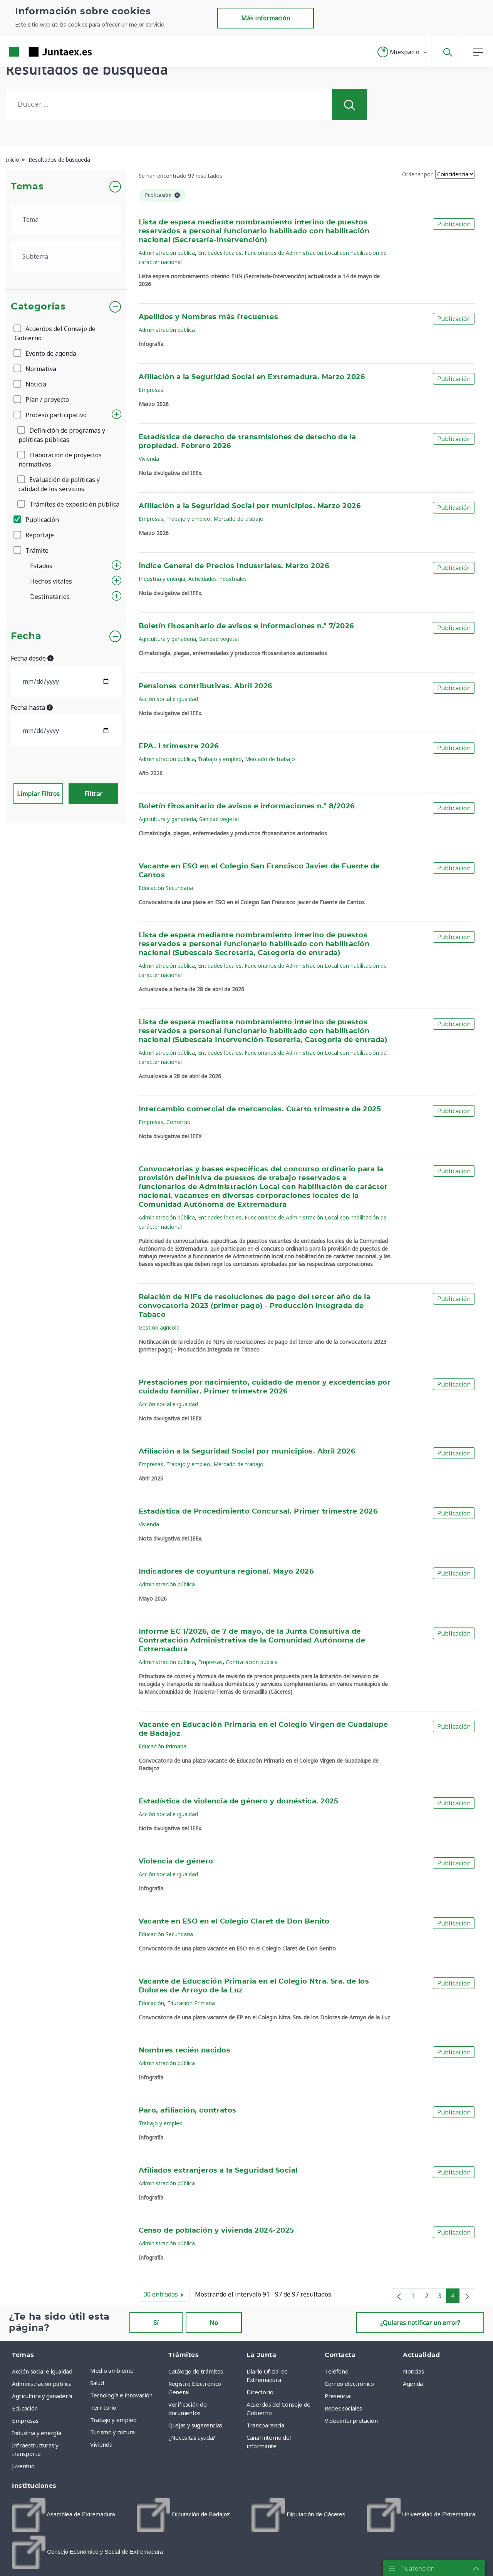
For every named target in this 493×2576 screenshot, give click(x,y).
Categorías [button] (38, 306)
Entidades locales (219, 252)
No (214, 2322)
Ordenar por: (418, 174)
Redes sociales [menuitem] (343, 2408)
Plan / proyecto (42, 399)
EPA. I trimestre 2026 (179, 746)
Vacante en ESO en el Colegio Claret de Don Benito (234, 1921)
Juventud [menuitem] (23, 2466)
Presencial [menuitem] (338, 2396)
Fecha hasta (32, 707)
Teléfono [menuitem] (336, 2371)
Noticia (30, 384)
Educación (151, 2003)
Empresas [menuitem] (25, 2420)
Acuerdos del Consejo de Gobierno (55, 333)
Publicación (37, 519)
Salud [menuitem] (97, 2383)
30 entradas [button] (167, 2296)
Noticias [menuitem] (413, 2371)
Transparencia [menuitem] (265, 2425)
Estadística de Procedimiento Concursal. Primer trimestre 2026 (258, 1511)
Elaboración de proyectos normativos (60, 459)
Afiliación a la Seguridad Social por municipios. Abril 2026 (247, 1451)
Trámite (32, 550)
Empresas (151, 389)
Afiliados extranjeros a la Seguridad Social (218, 2170)
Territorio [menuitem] (103, 2407)
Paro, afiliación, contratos (187, 2110)
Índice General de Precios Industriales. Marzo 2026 (234, 566)
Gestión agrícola (159, 1327)
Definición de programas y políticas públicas (61, 435)
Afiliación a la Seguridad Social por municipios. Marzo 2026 (250, 506)
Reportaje (34, 535)
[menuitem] (63, 2515)
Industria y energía (162, 578)
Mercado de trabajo (238, 518)
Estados (41, 566)
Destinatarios (50, 596)
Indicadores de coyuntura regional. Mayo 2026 (226, 1571)
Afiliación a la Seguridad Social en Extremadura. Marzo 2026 (252, 377)
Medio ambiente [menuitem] (112, 2370)
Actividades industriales (217, 578)
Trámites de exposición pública (68, 504)
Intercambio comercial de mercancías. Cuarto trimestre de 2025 (260, 1109)
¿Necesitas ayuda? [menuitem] (191, 2437)
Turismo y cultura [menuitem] (112, 2432)
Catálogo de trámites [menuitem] (195, 2371)
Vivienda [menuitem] (101, 2444)
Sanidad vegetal (219, 638)
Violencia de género (176, 1861)
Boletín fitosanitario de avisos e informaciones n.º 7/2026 (246, 626)
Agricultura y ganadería (167, 638)
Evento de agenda (45, 353)
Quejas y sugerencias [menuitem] (195, 2425)
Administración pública (167, 252)
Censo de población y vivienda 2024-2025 (216, 2230)
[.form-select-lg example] (66, 219)
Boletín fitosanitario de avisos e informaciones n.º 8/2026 (247, 806)
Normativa (35, 369)
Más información (265, 18)
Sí (156, 2322)
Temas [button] (27, 186)
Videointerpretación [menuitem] (351, 2420)
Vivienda (149, 458)
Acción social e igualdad (168, 699)
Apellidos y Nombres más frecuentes (208, 317)
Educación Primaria (162, 1746)
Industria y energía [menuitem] (36, 2433)
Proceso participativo (51, 415)
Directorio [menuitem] (259, 2392)
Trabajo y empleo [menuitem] (113, 2420)
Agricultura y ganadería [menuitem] (42, 2396)
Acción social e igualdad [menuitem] (42, 2371)
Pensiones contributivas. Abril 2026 (205, 686)
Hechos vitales (51, 581)
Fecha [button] (26, 636)
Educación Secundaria (166, 888)
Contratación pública (252, 1662)
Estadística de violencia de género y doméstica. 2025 (239, 1801)
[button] (402, 51)
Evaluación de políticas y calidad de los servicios (59, 484)
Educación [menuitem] (25, 2408)
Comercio (178, 1122)
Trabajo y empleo (188, 518)
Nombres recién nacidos (185, 2050)
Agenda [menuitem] (413, 2383)
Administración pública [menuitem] (41, 2383)
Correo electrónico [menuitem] (349, 2383)
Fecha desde (32, 658)
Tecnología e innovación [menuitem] (121, 2395)
